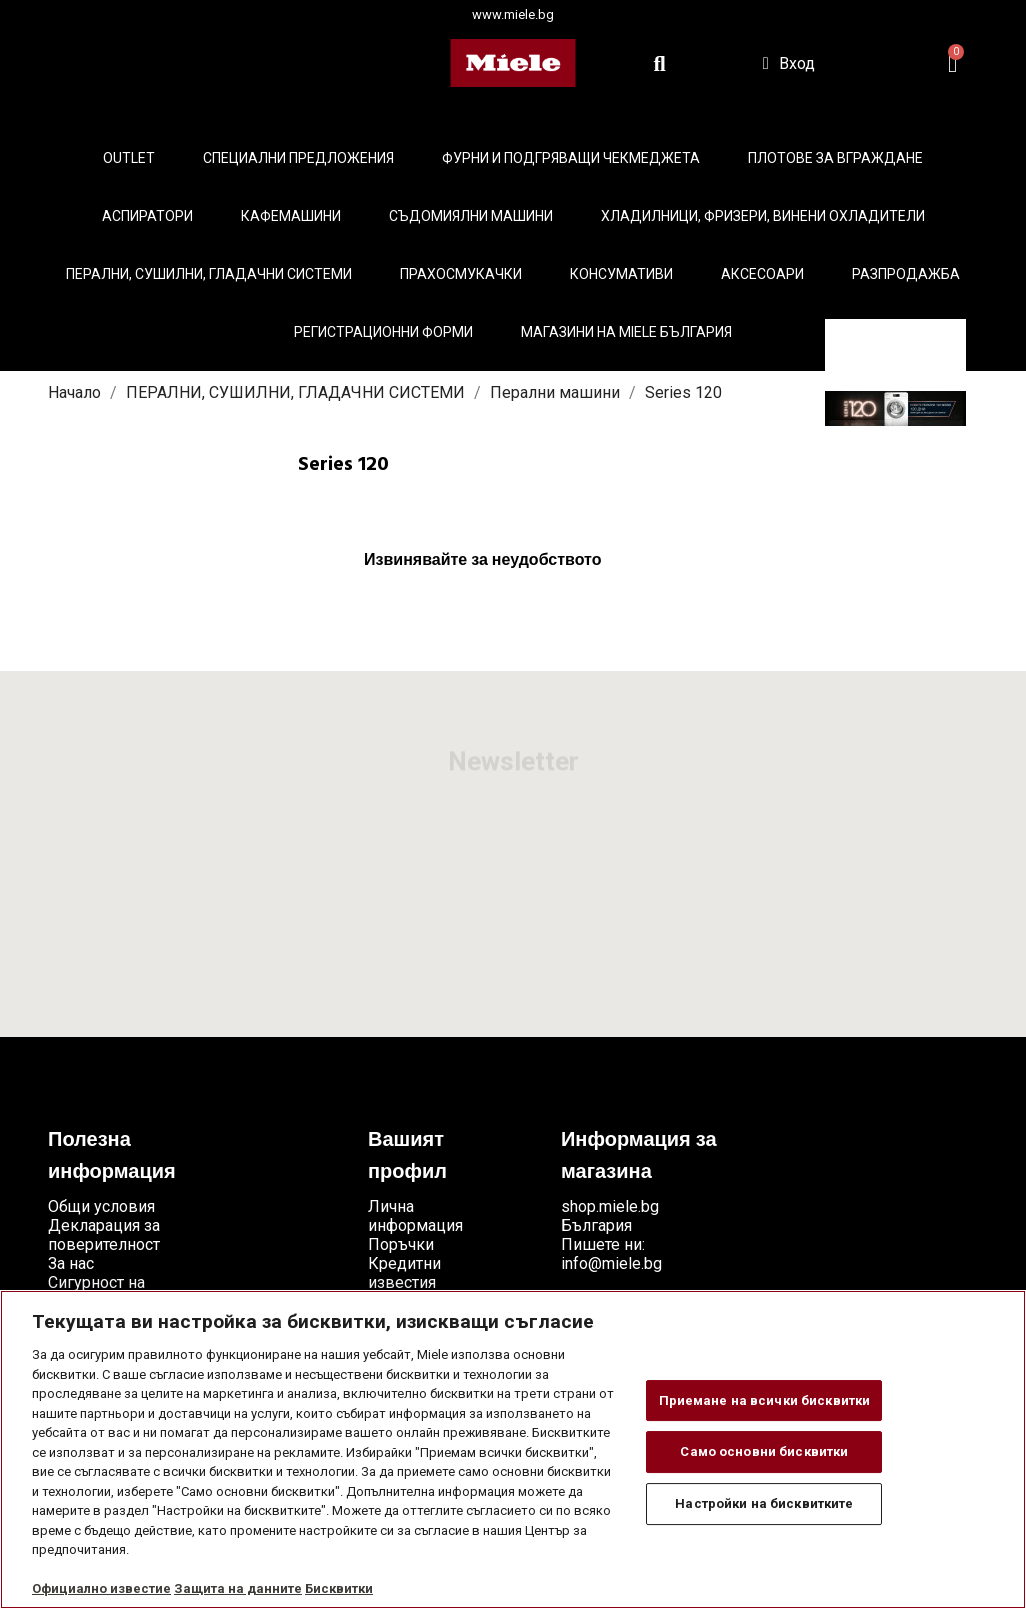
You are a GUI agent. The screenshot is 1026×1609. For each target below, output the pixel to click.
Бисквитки (339, 1588)
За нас (71, 1263)
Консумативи (621, 274)
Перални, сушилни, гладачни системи (209, 274)
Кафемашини (291, 216)
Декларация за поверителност (104, 1235)
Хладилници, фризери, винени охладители (763, 216)
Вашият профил (407, 1157)
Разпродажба (906, 274)
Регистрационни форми (383, 332)
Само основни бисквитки (764, 1451)
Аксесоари (762, 274)
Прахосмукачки (461, 274)
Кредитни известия (404, 1273)
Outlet (129, 158)
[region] (513, 1449)
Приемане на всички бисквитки (765, 1400)
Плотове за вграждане (835, 158)
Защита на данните (238, 1588)
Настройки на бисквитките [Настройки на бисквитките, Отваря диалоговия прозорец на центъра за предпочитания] (764, 1503)
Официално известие (101, 1588)
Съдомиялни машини (471, 216)
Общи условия (101, 1206)
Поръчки (401, 1244)
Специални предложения (298, 158)
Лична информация (415, 1216)
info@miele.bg (611, 1263)
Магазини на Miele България (626, 332)
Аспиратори (147, 216)
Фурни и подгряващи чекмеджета (571, 158)
